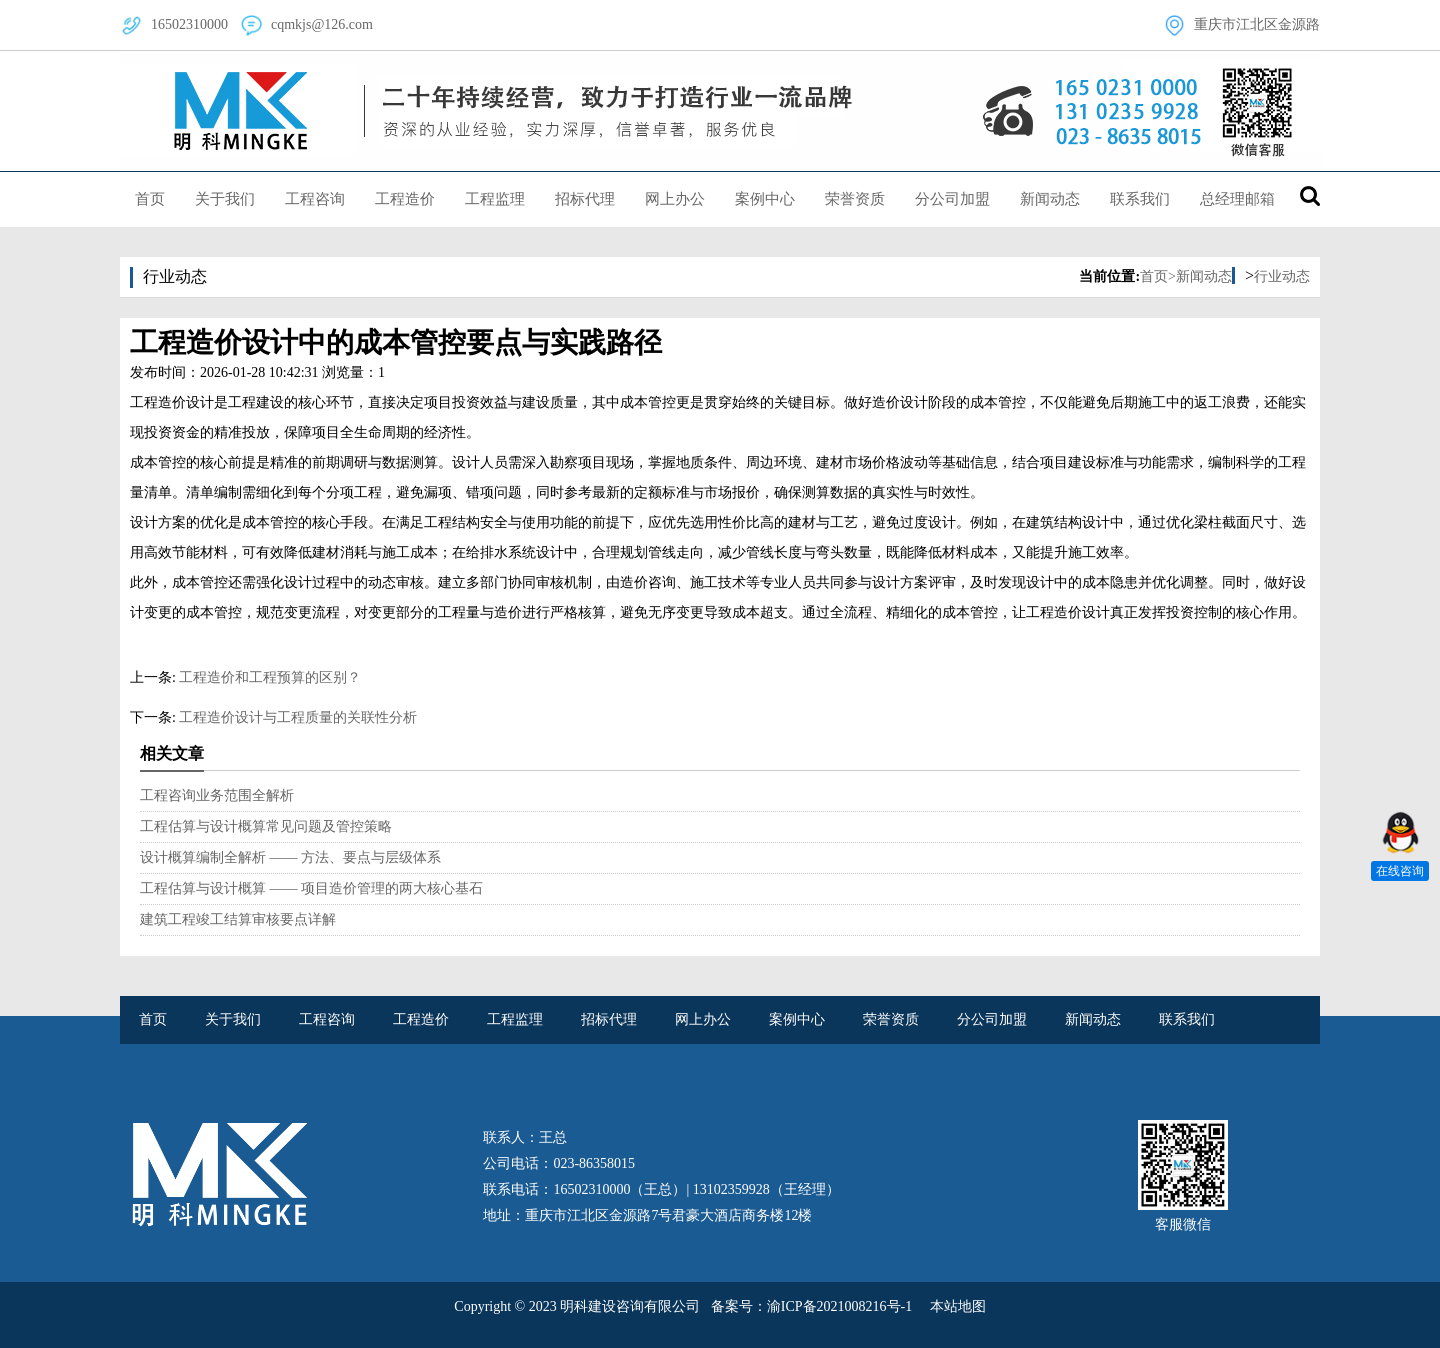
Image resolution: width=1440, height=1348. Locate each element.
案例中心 (765, 199)
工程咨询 (315, 199)
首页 (150, 199)
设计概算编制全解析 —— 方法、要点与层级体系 (290, 857)
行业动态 (1282, 276)
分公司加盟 (952, 199)
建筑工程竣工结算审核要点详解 (238, 919)
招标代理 (585, 199)
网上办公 (675, 199)
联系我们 (1140, 199)
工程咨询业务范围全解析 (217, 795)
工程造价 (405, 199)
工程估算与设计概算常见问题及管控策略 (266, 826)
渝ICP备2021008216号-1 (839, 1306)
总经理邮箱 (1237, 199)
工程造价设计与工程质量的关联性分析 (298, 717)
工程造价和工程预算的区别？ (270, 677)
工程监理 (495, 199)
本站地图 (958, 1306)
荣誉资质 (855, 199)
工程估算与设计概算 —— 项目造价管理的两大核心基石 (311, 888)
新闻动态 (1050, 199)
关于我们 (225, 199)
